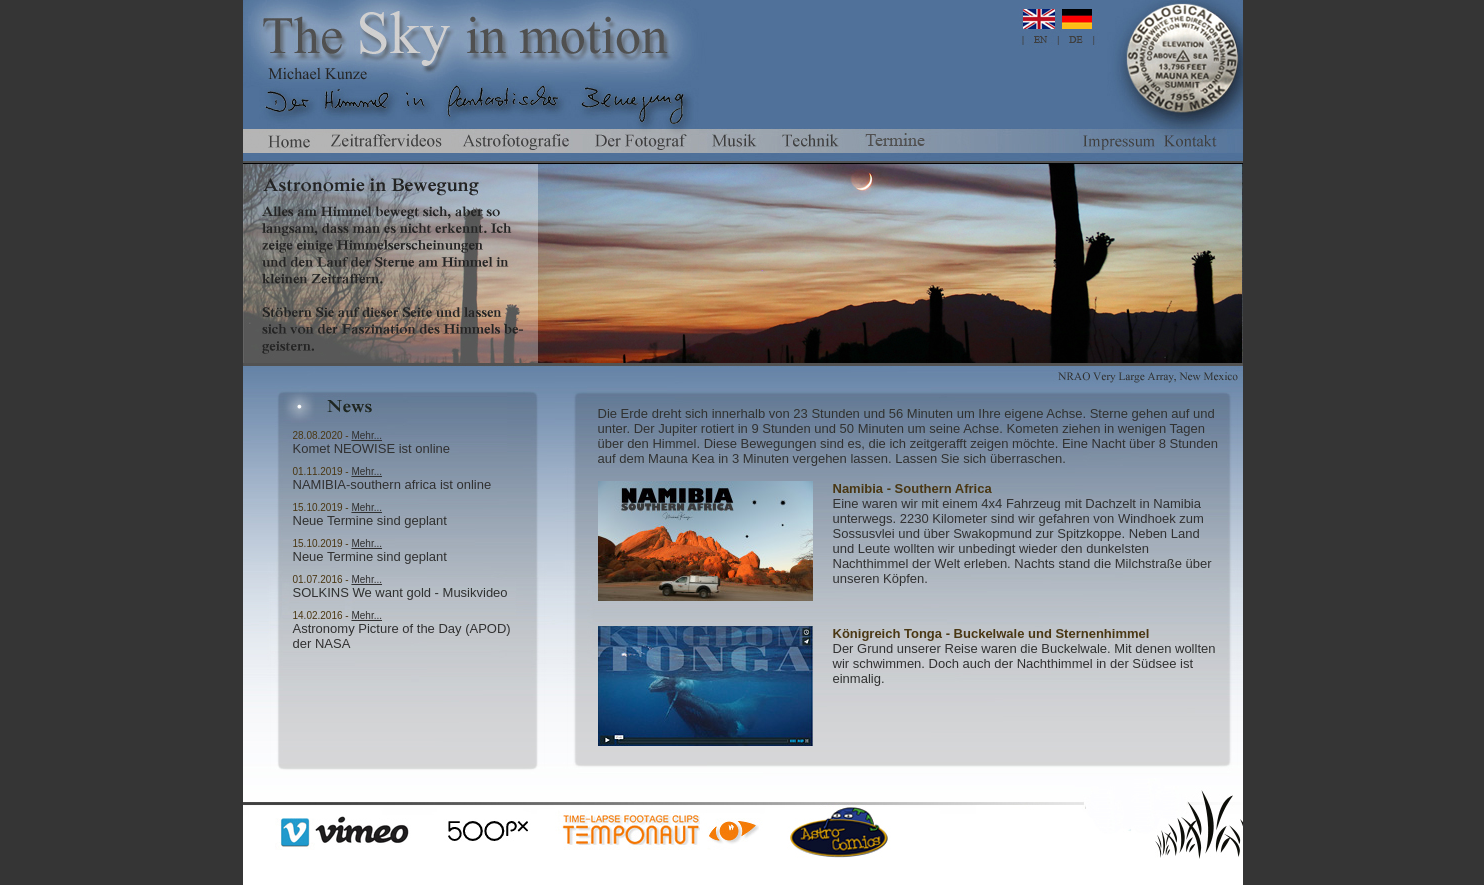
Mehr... (366, 435)
